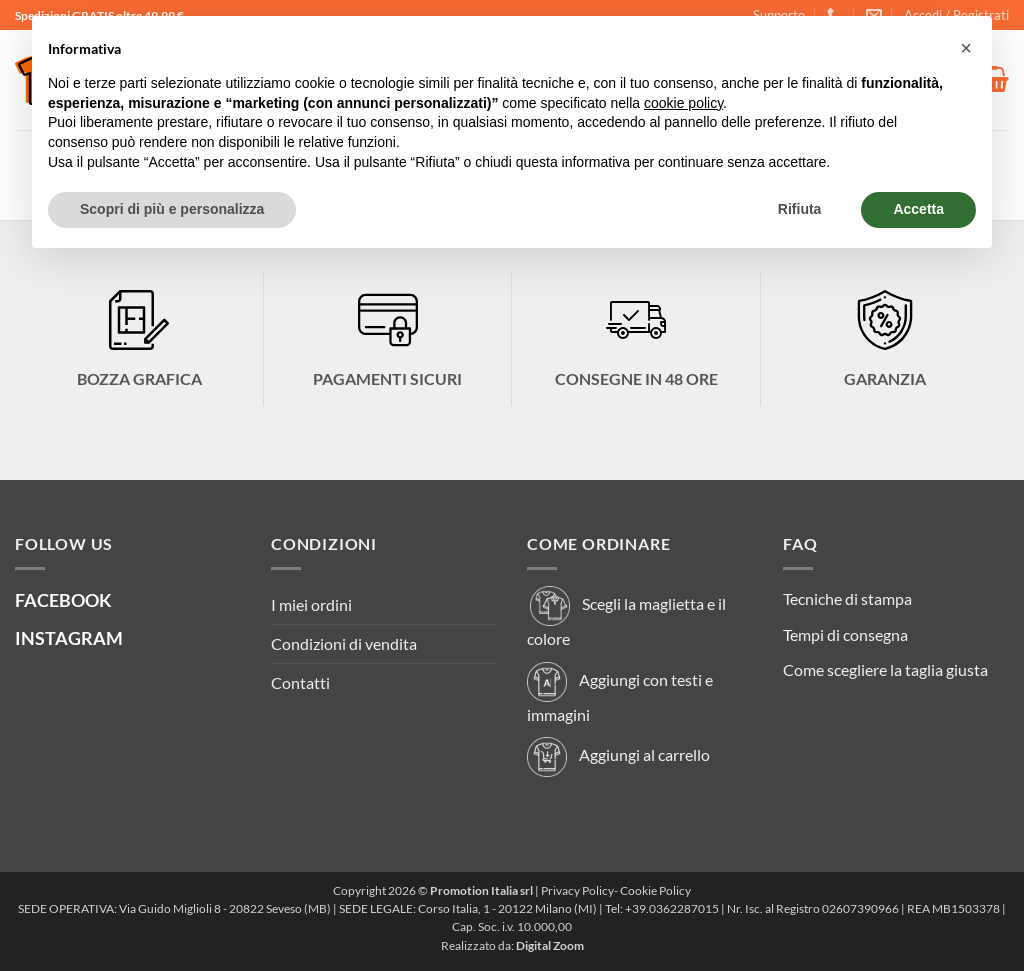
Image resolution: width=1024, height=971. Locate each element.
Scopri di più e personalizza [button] (172, 209)
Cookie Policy (655, 890)
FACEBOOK (63, 600)
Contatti (300, 682)
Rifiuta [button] (800, 209)
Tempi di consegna (845, 634)
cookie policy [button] (683, 103)
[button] (966, 48)
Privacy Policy (577, 890)
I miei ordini (311, 604)
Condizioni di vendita (344, 643)
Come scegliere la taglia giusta (885, 669)
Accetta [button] (918, 209)
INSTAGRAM (69, 638)
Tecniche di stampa (847, 598)
